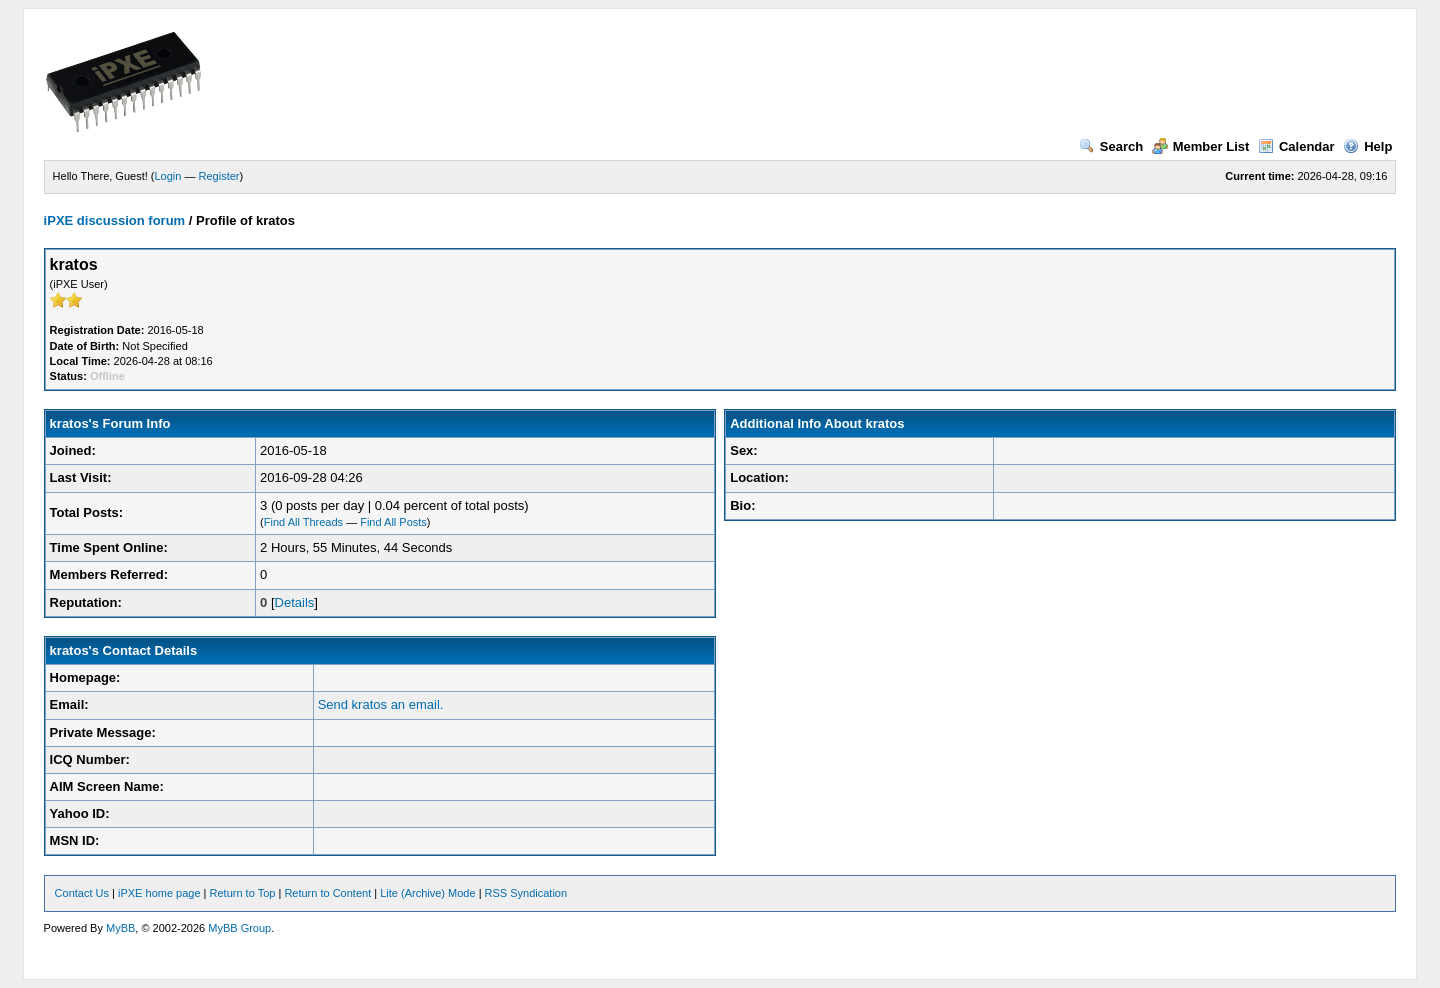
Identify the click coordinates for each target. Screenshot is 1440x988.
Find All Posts (393, 522)
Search (1111, 146)
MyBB (120, 928)
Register (219, 176)
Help (1367, 146)
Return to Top (243, 893)
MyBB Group (239, 928)
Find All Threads (303, 522)
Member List (1201, 146)
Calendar (1296, 146)
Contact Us (82, 893)
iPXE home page (159, 893)
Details (295, 602)
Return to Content (327, 893)
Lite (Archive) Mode (427, 893)
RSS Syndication (526, 893)
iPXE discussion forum (115, 220)
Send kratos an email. (381, 704)
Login (168, 176)
